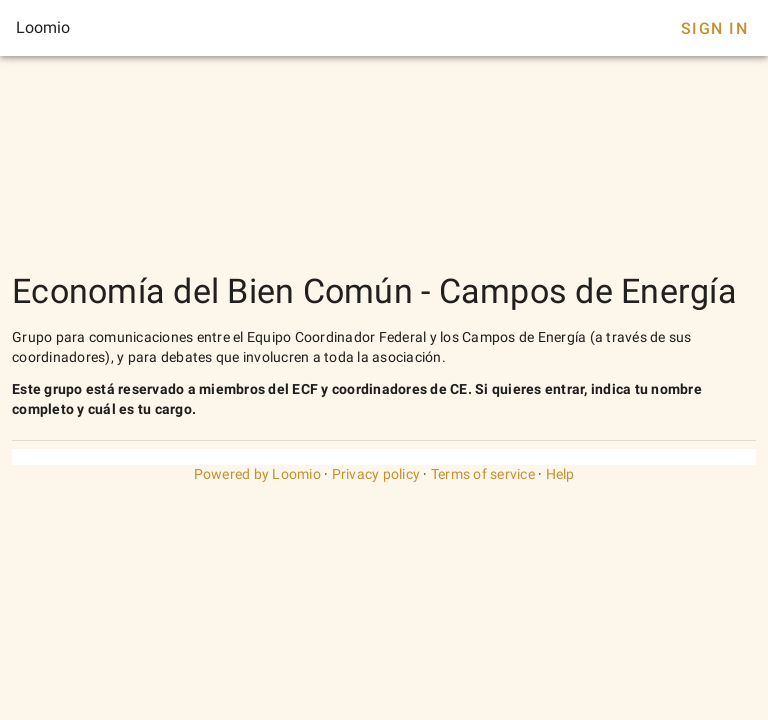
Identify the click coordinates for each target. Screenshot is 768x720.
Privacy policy (376, 474)
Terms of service (483, 474)
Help (560, 474)
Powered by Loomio (257, 474)
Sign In (714, 28)
